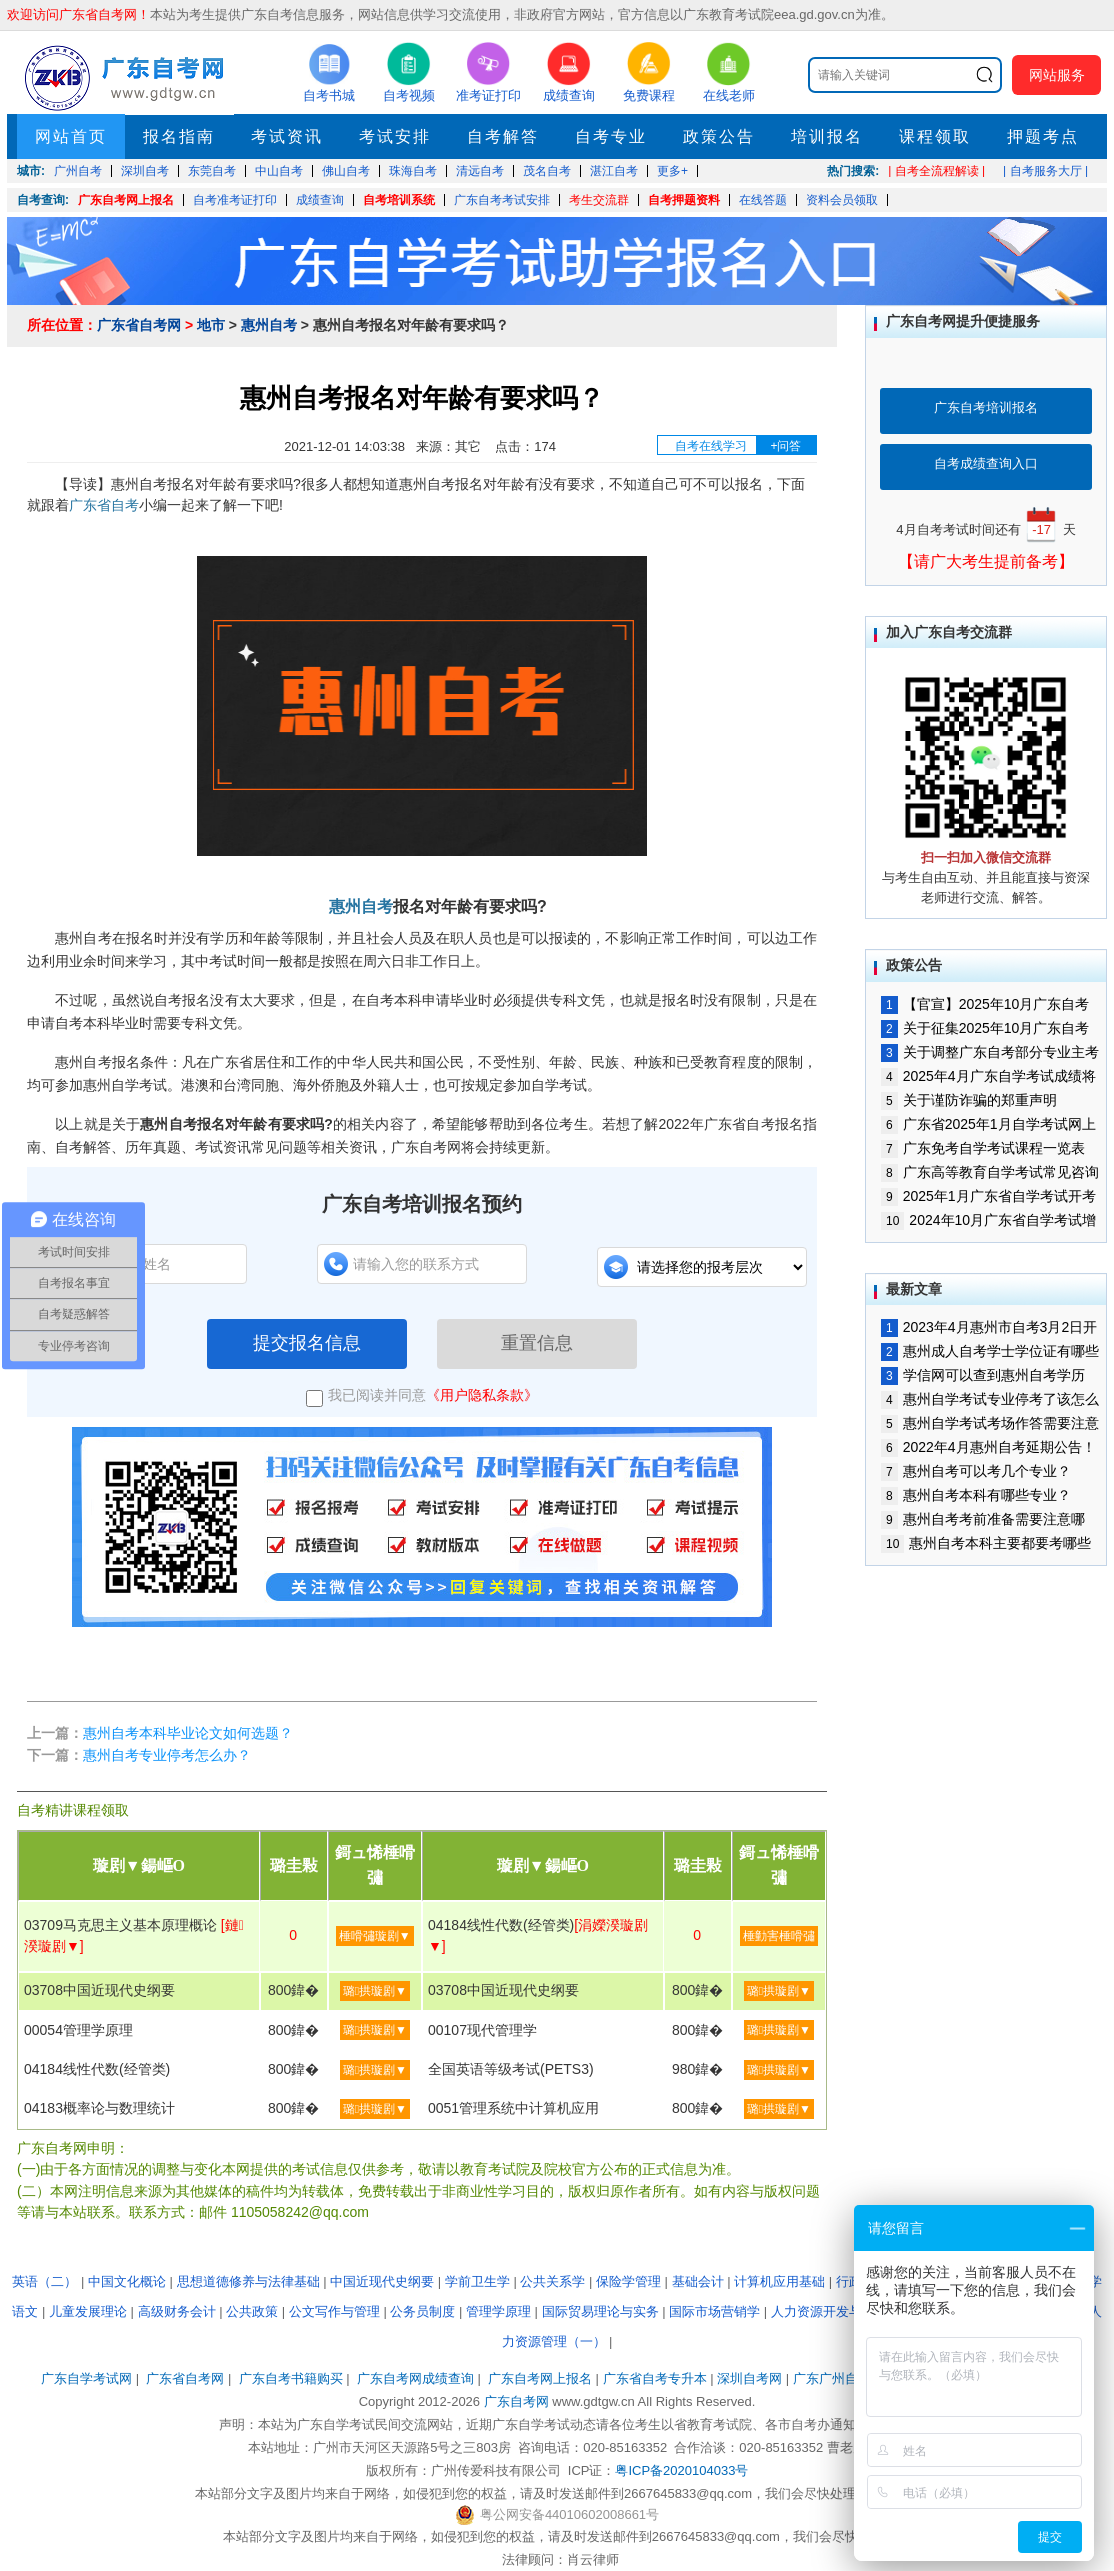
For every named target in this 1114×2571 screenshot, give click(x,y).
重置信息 (537, 1343)
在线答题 (763, 200)
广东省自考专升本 (655, 2378)
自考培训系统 (399, 200)
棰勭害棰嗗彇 (779, 1936)
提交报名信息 (307, 1343)
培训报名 (827, 136)
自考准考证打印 (235, 200)
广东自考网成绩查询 (415, 2378)
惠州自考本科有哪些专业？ (976, 1495)
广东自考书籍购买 (291, 2378)
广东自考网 (516, 2401)
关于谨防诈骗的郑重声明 (969, 1100)
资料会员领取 (842, 200)
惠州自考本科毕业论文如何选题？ (188, 1733)
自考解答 (503, 136)
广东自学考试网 (86, 2378)
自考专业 (611, 136)
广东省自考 (104, 505)
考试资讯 (287, 136)
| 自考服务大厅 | (1045, 171)
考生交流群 (599, 200)
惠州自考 (269, 325)
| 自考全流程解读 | (936, 171)
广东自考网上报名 (126, 200)
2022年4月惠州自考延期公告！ (988, 1447)
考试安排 (395, 136)
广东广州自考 (832, 2378)
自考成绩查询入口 (986, 463)
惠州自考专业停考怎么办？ (167, 1755)
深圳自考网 (749, 2378)
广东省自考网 (139, 325)
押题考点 (1043, 136)
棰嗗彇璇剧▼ (375, 1936)
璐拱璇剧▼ (375, 1991)
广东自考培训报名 (986, 407)
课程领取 (935, 136)
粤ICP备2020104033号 (681, 2470)
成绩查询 (320, 200)
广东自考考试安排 (502, 200)
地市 (211, 325)
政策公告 (719, 136)
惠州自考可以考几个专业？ (976, 1471)
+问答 (785, 446)
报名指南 (179, 136)
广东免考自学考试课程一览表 (983, 1148)
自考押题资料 (684, 200)
